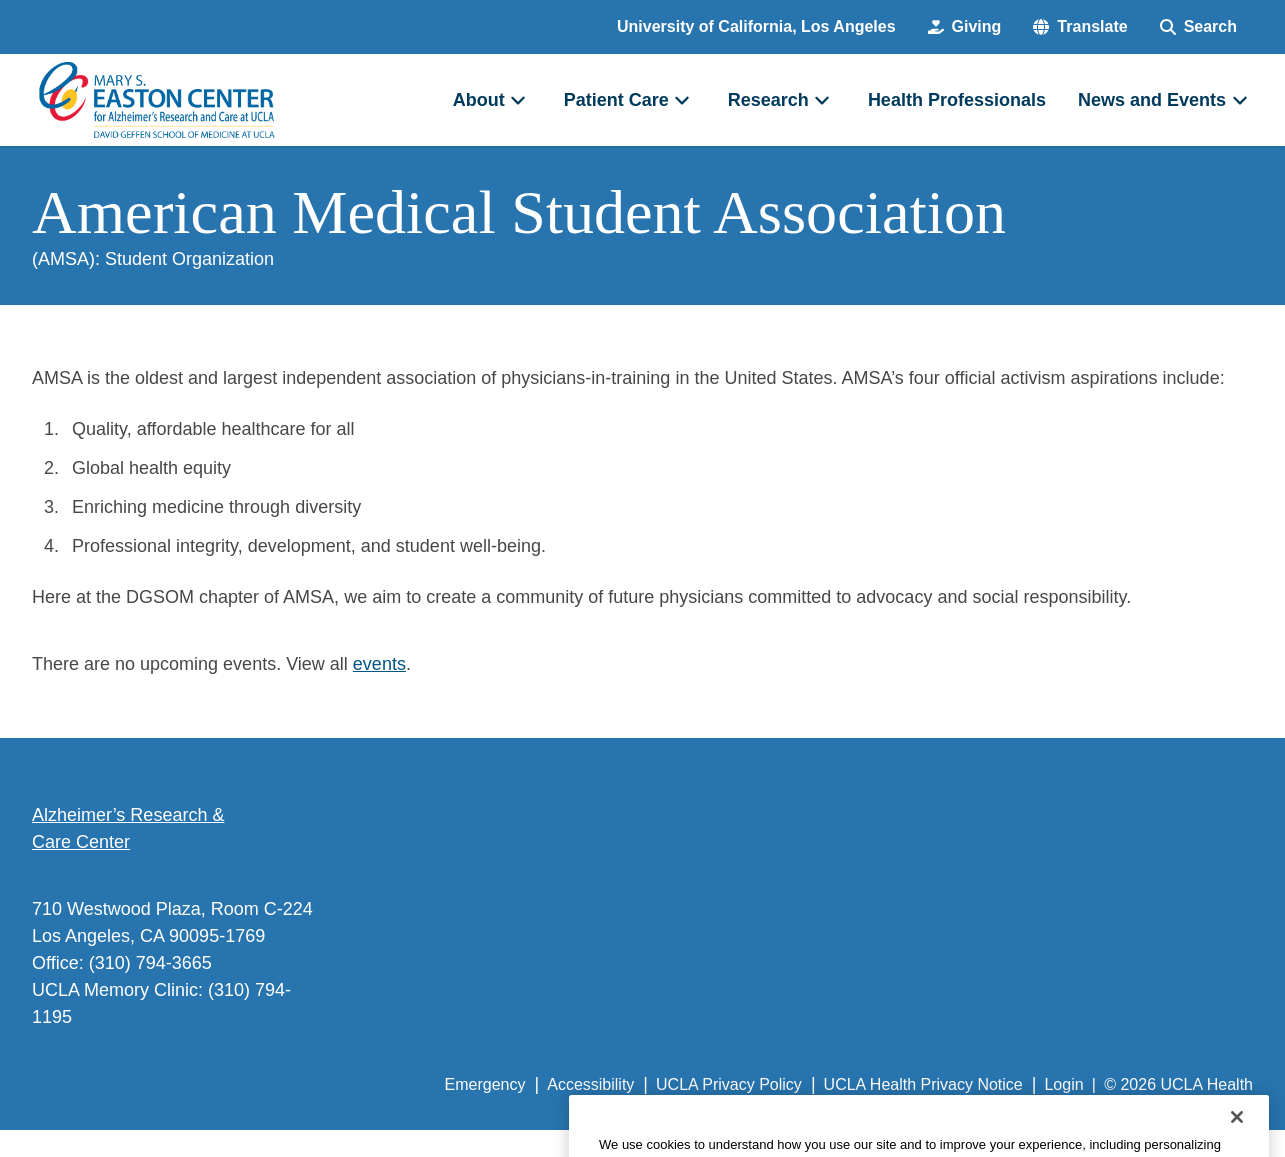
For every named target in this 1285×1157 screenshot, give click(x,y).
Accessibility (590, 1084)
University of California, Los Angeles (756, 26)
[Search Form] (1198, 27)
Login (1063, 1084)
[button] (1080, 27)
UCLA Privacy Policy (729, 1084)
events (379, 664)
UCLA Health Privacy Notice (923, 1084)
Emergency (485, 1084)
